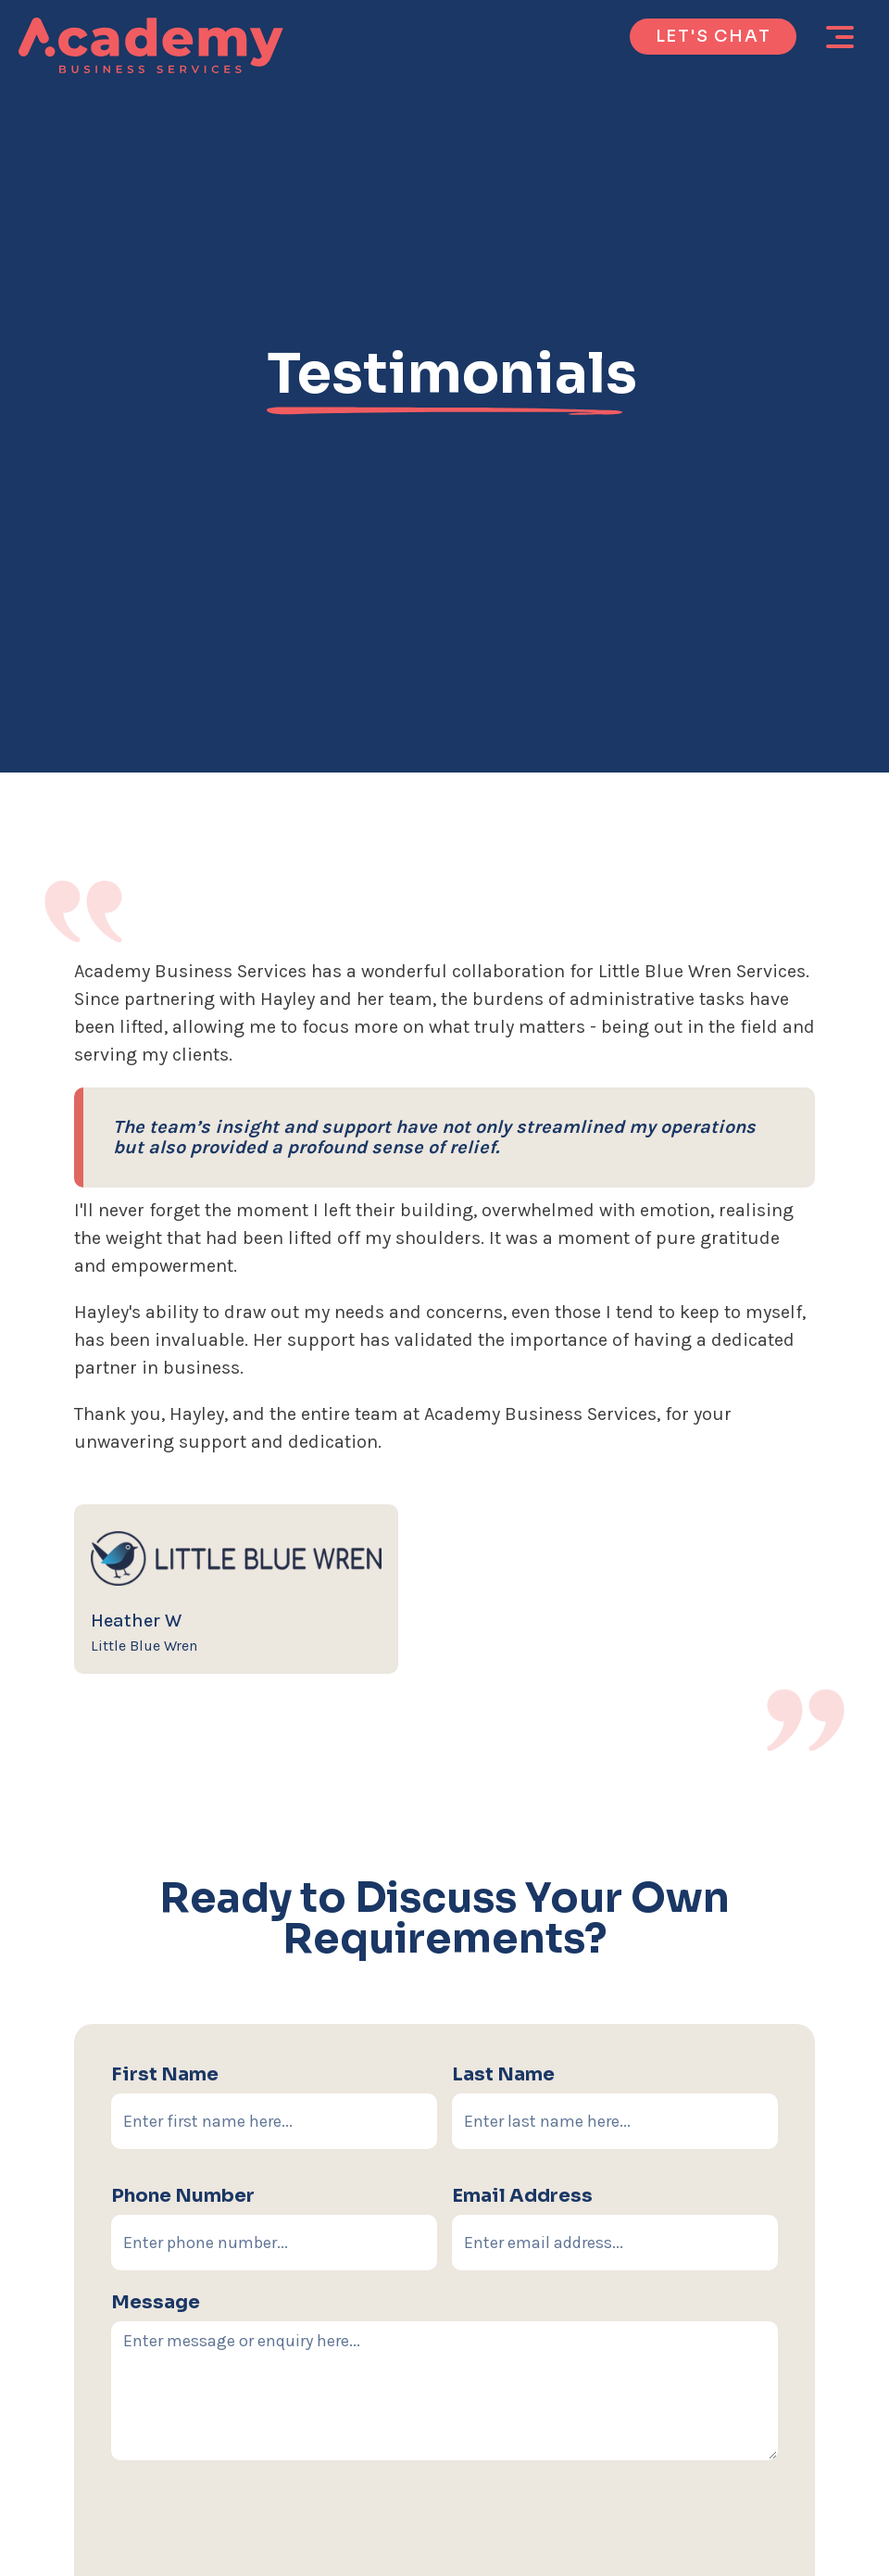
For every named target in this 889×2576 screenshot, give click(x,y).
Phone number (183, 2195)
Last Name (503, 2074)
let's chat (713, 36)
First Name (165, 2074)
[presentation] (444, 2533)
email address (522, 2195)
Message (155, 2302)
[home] (151, 45)
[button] (839, 37)
